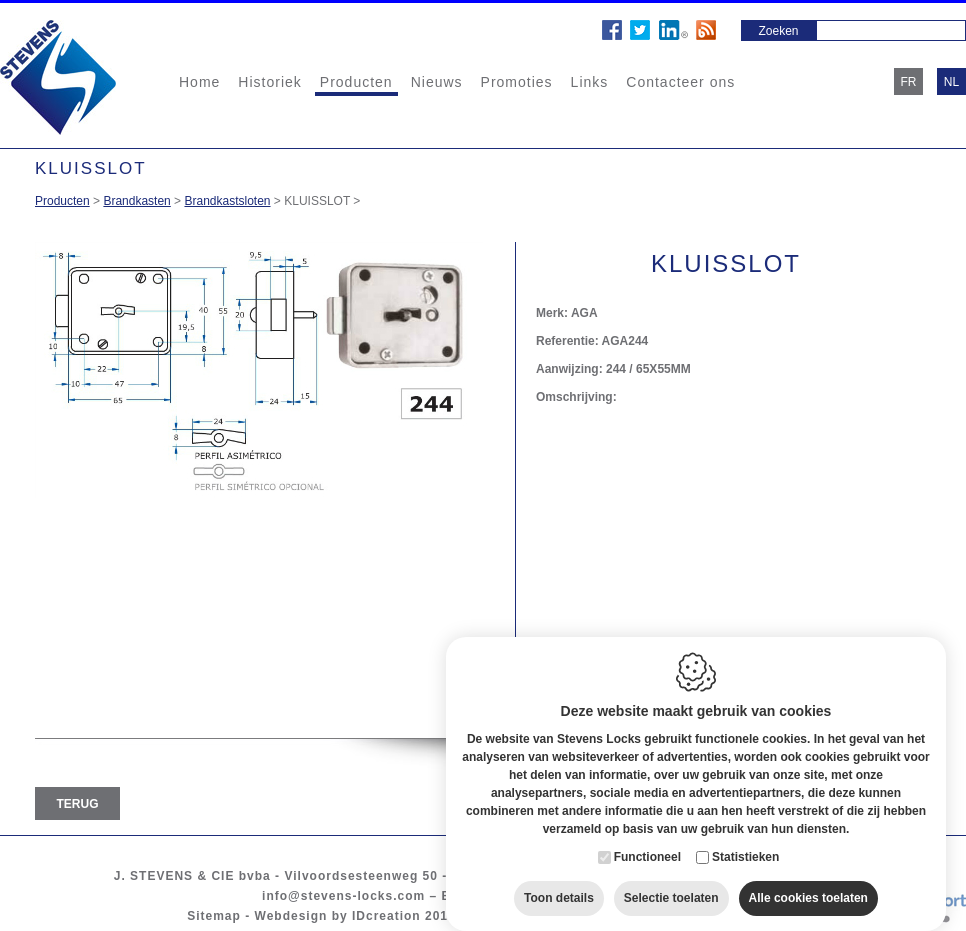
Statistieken (745, 845)
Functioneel (647, 845)
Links (590, 82)
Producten (356, 82)
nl (951, 82)
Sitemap (214, 916)
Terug (78, 804)
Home (199, 82)
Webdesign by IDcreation (338, 916)
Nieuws (437, 82)
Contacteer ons (680, 82)
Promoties (517, 82)
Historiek (269, 82)
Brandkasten (136, 201)
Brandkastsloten (227, 201)
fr (909, 82)
